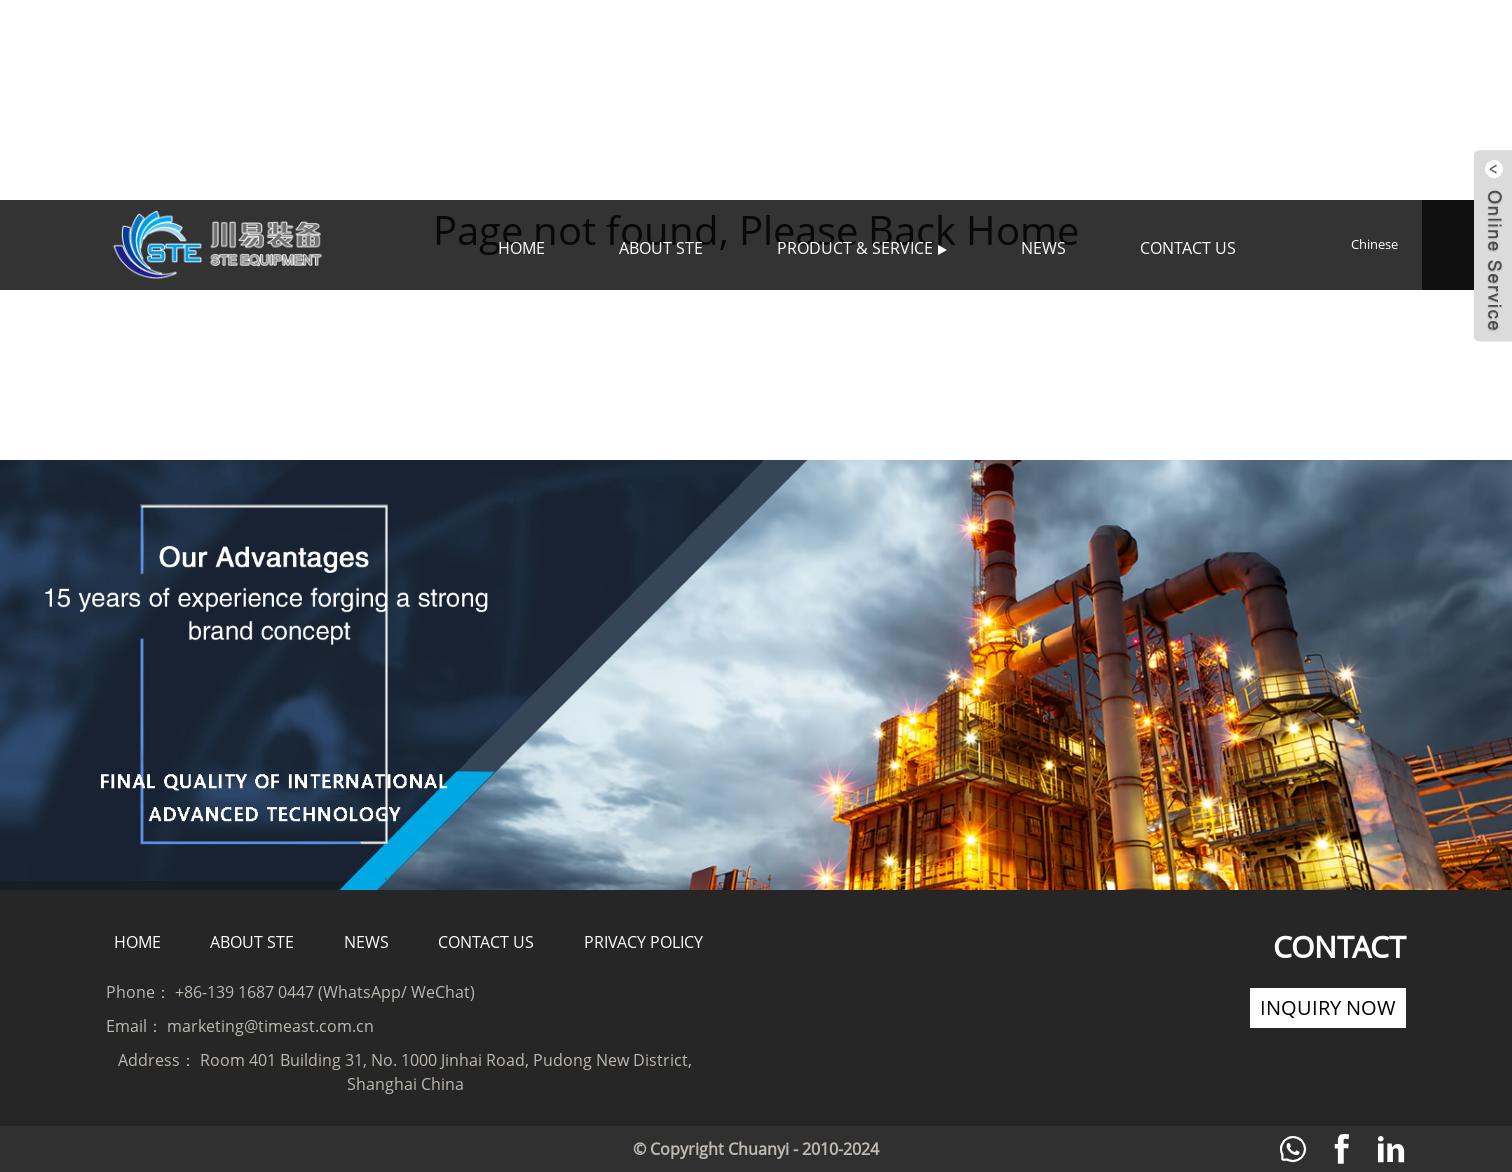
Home (521, 248)
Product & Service (862, 248)
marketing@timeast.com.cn (270, 1026)
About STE (661, 248)
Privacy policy (643, 942)
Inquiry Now (1328, 1007)
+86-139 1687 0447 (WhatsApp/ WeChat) (325, 992)
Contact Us (1188, 248)
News (1043, 248)
